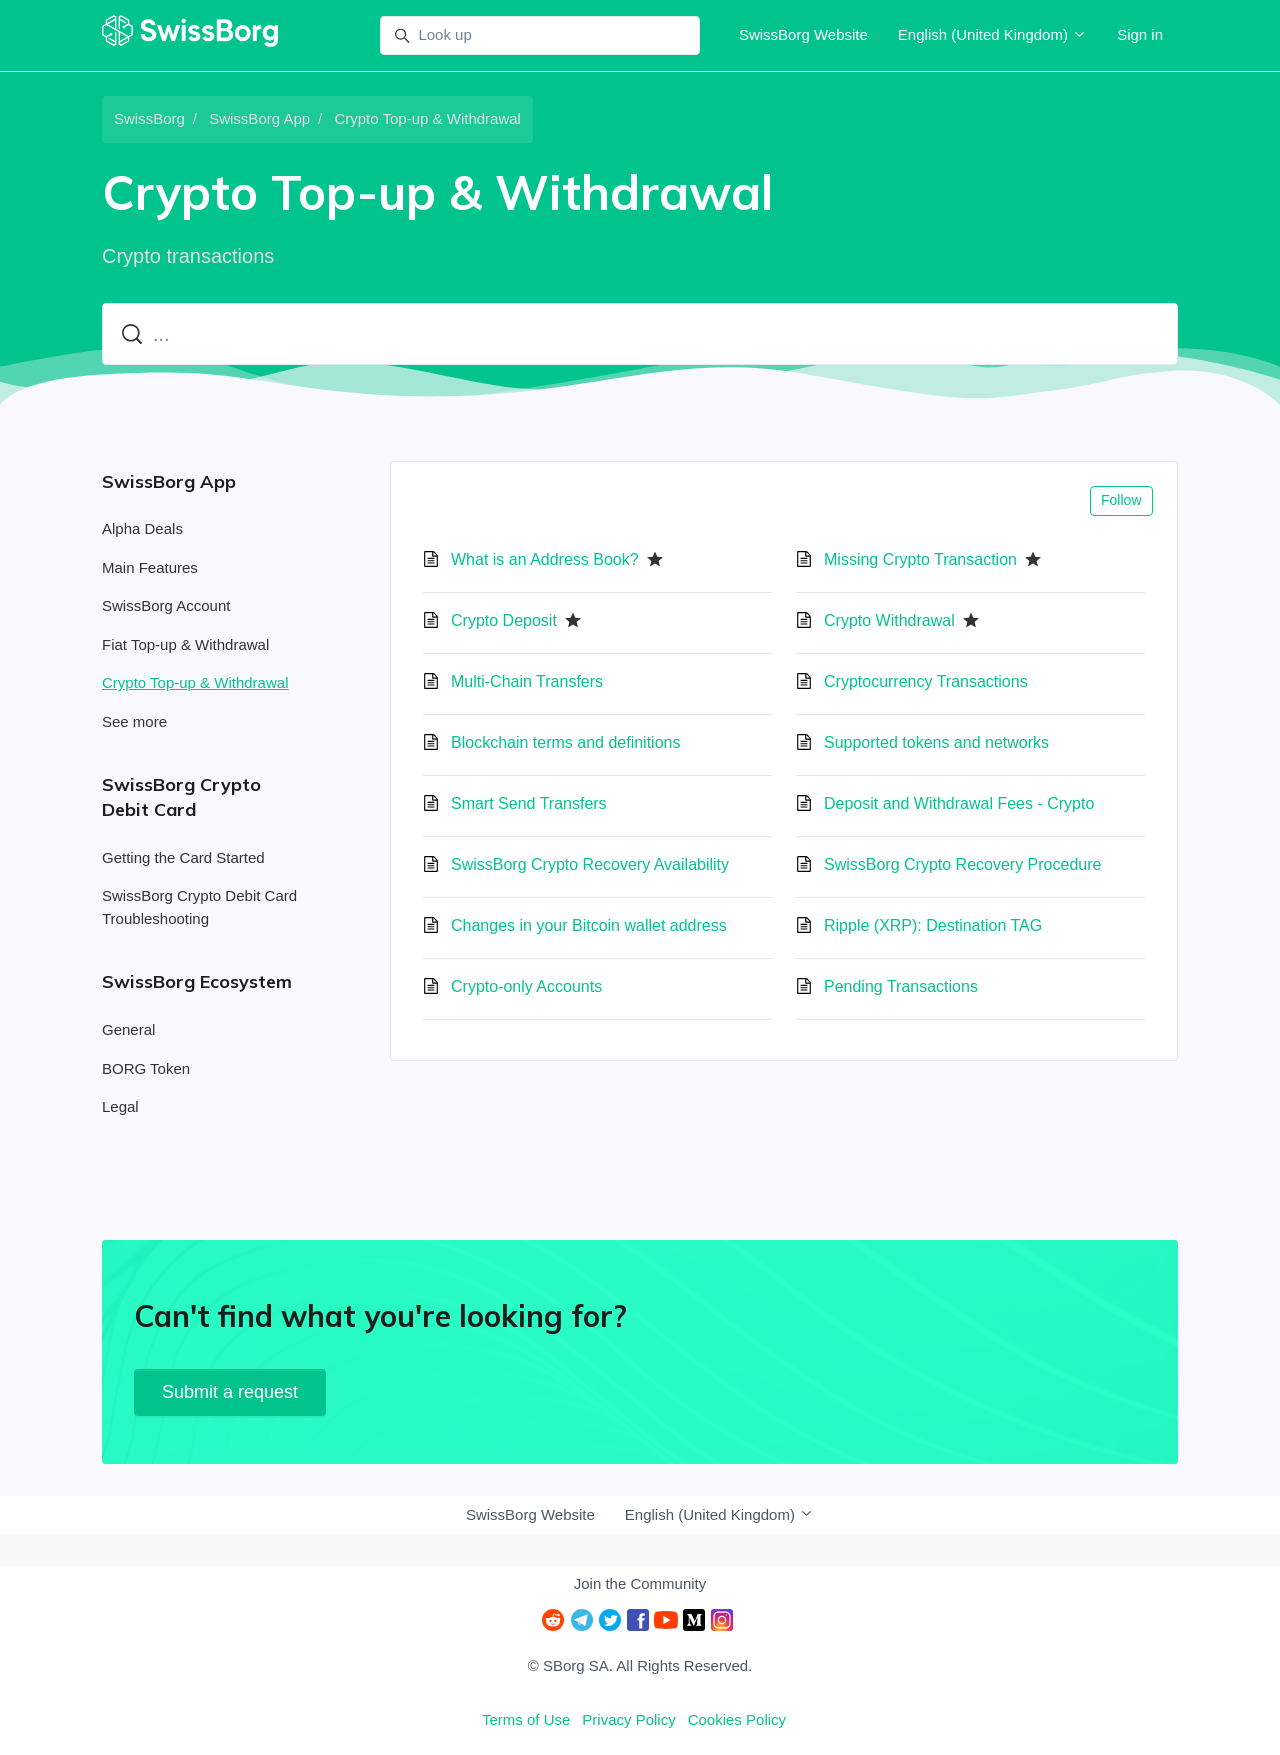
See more (134, 721)
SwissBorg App (259, 118)
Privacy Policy (628, 1719)
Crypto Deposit (504, 620)
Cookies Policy (737, 1719)
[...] (640, 334)
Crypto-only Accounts (526, 986)
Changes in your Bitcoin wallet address (589, 925)
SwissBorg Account (166, 605)
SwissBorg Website (803, 34)
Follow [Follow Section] (1121, 500)
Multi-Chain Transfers (527, 681)
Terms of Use (526, 1719)
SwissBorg (149, 118)
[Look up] (540, 36)
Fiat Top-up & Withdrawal (185, 644)
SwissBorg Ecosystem (197, 981)
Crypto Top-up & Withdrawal (427, 118)
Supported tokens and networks (936, 742)
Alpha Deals (142, 528)
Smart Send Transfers (529, 803)
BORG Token (146, 1068)
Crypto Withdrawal (889, 620)
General (128, 1029)
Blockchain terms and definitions (565, 742)
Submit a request (230, 1392)
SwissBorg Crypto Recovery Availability (590, 864)
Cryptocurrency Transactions (926, 681)
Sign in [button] (1140, 34)
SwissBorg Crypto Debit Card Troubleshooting (199, 907)
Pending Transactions (901, 986)
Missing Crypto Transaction (920, 559)
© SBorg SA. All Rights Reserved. (640, 1665)
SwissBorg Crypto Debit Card (181, 797)
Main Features (150, 567)
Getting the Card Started (183, 857)
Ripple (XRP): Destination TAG (933, 925)
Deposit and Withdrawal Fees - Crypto (959, 803)
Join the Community (640, 1583)
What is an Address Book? (545, 559)
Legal (120, 1106)
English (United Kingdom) (992, 34)
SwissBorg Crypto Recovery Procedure (962, 864)
